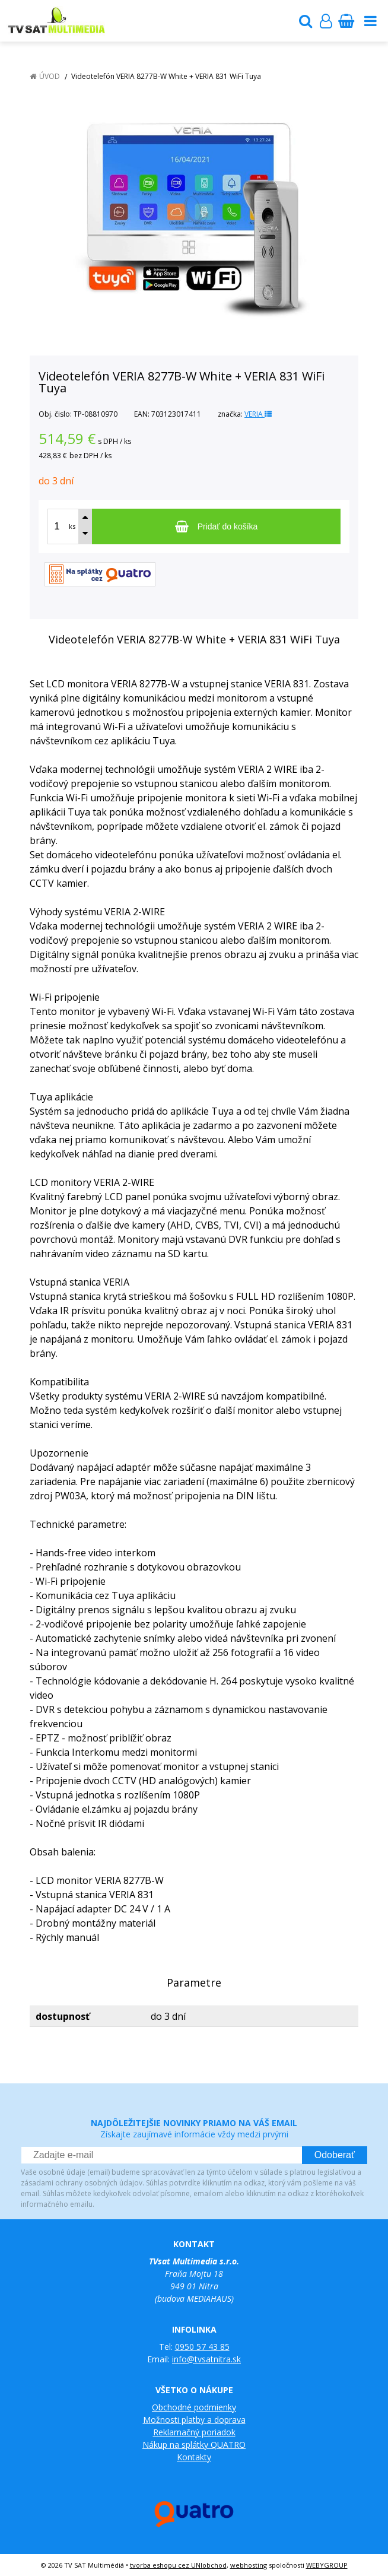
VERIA (258, 414)
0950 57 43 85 (202, 2346)
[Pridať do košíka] (216, 526)
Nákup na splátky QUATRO (194, 2444)
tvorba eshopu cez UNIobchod (178, 2565)
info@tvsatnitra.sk (206, 2359)
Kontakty (194, 2457)
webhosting (248, 2565)
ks (72, 526)
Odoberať (334, 2155)
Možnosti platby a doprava (194, 2419)
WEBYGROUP (327, 2565)
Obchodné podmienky (194, 2407)
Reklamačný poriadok (194, 2432)
